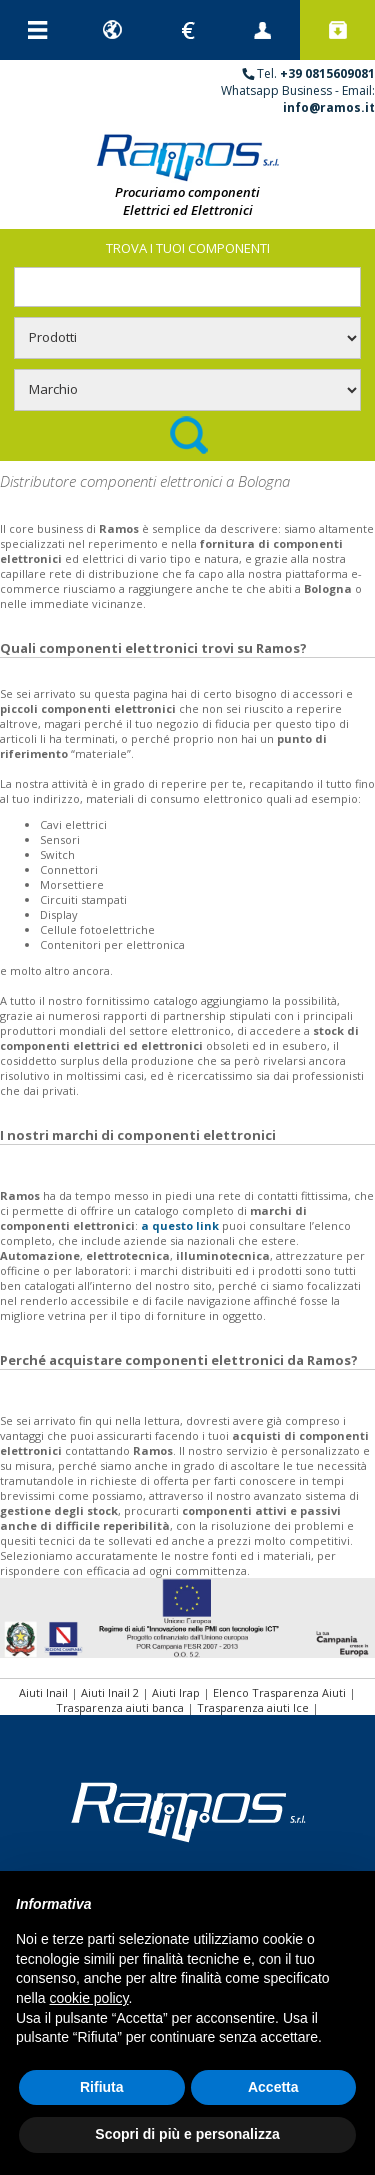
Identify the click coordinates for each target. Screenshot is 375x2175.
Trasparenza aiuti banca (120, 1707)
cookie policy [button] (88, 1998)
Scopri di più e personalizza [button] (187, 2134)
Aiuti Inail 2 (110, 1692)
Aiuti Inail (43, 1692)
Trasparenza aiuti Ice (253, 1707)
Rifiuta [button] (102, 2087)
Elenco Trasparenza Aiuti (279, 1692)
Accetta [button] (273, 2087)
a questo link (180, 1225)
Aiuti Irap (176, 1692)
